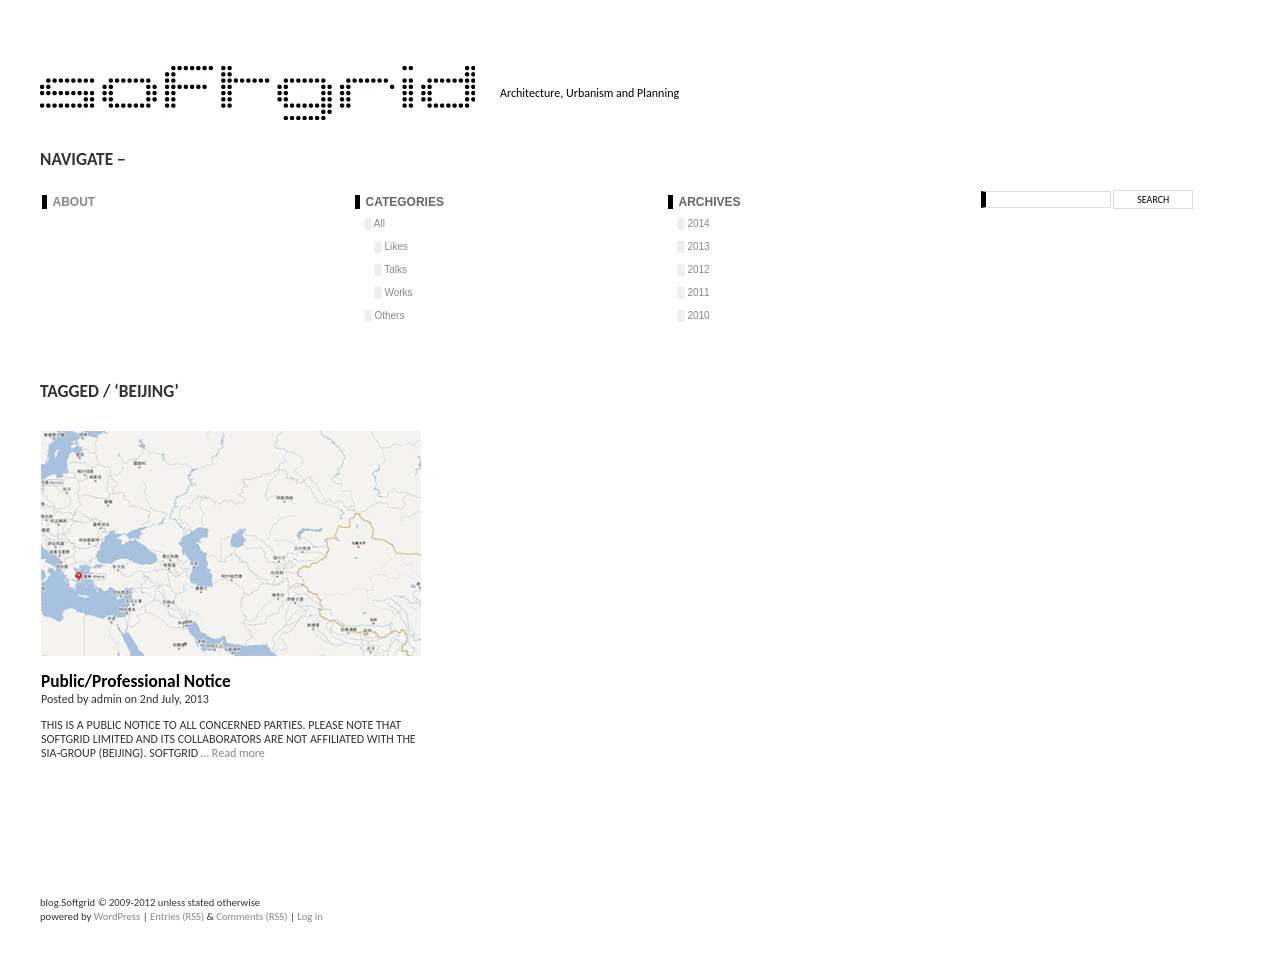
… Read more (231, 753)
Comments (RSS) (251, 916)
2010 (698, 315)
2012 (698, 269)
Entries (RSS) (177, 916)
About (74, 202)
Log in (310, 916)
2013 (698, 246)
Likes (395, 246)
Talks (395, 269)
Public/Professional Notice (136, 681)
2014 (698, 223)
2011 (698, 292)
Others (389, 315)
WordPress (117, 916)
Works (398, 292)
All (379, 223)
